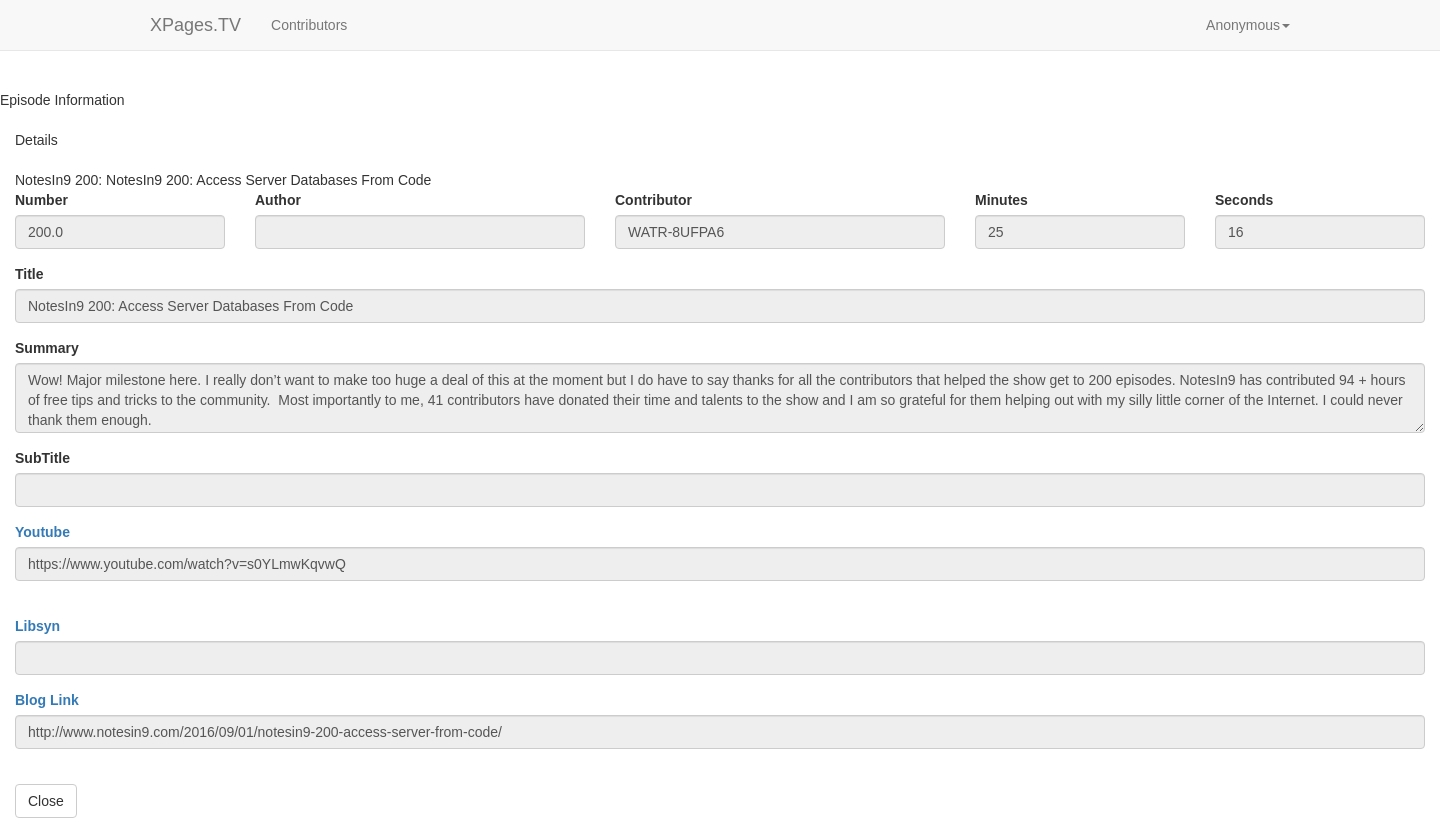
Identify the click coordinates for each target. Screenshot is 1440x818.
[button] (1248, 25)
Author (278, 200)
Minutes (1001, 200)
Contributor (653, 200)
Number (41, 200)
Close (46, 801)
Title (29, 274)
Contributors (309, 25)
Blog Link (47, 700)
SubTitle (42, 458)
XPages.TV (195, 25)
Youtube (42, 532)
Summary (47, 348)
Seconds (1244, 200)
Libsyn (37, 626)
